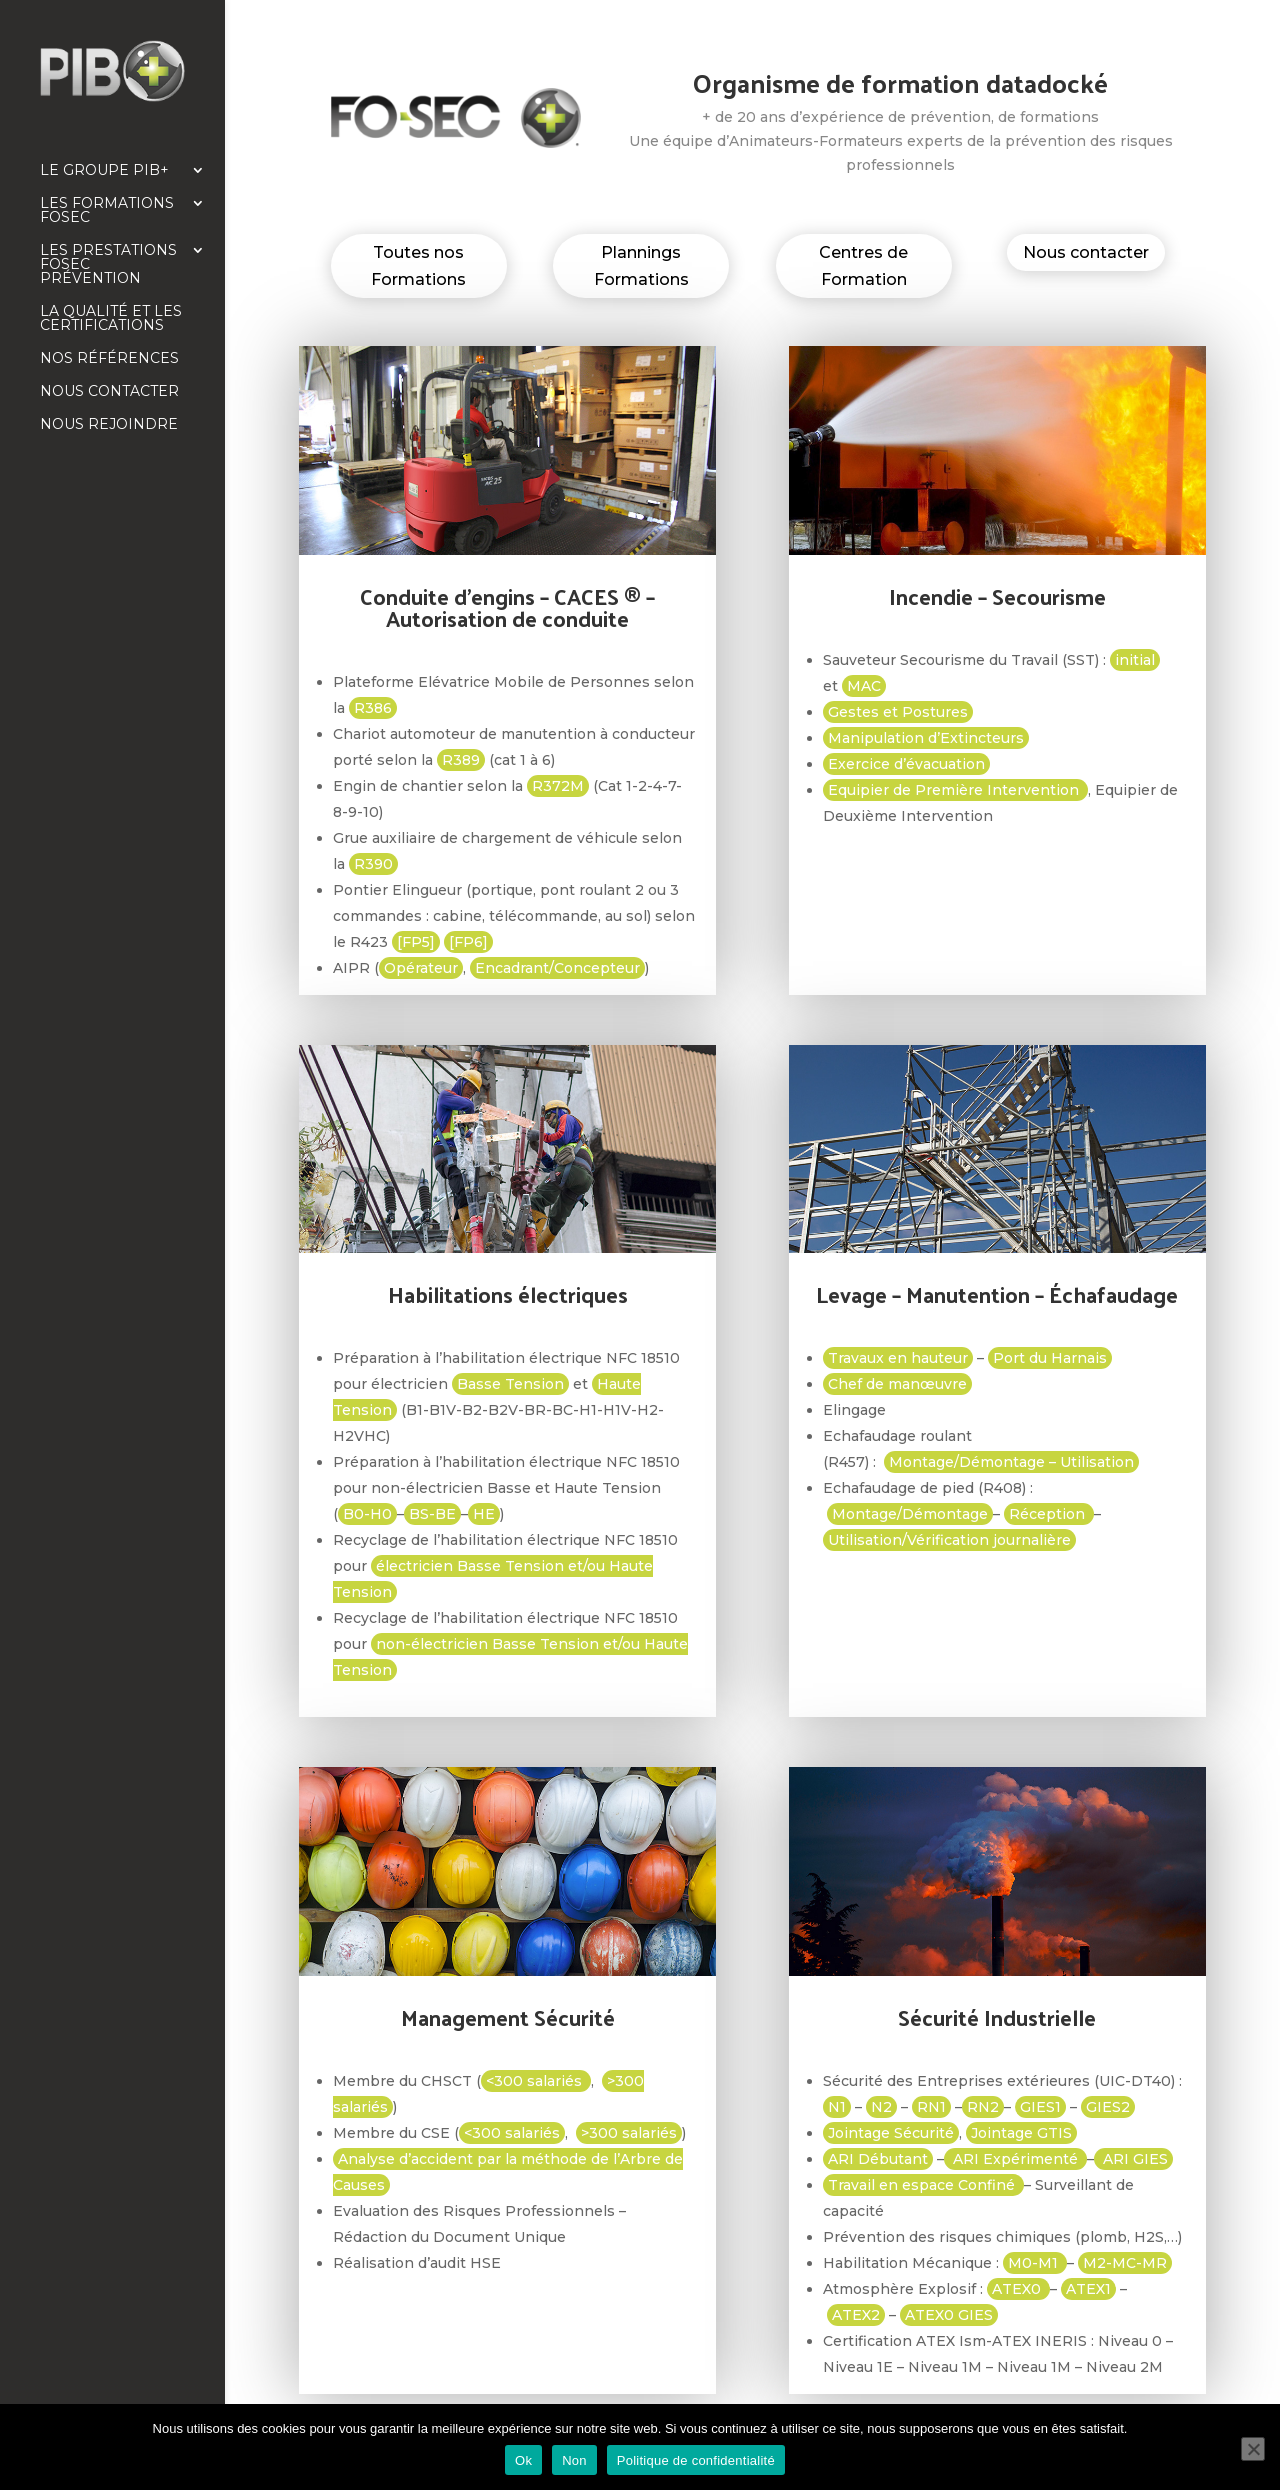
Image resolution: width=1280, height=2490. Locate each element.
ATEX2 (856, 2315)
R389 (461, 760)
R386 (373, 708)
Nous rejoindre (109, 425)
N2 (881, 2107)
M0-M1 (1035, 2263)
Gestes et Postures (898, 712)
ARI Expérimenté (1015, 2159)
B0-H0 (367, 1514)
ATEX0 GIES (949, 2315)
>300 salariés (629, 2133)
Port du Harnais (1050, 1358)
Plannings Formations (641, 266)
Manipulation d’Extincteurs (926, 738)
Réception (1049, 1514)
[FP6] (468, 942)
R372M (558, 786)
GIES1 (1040, 2107)
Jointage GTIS (1021, 2133)
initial (1135, 660)
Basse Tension (510, 1384)
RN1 (931, 2107)
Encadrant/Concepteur (557, 968)
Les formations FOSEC (107, 211)
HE (484, 1514)
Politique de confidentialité (696, 2460)
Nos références (109, 359)
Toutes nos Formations (418, 266)
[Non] (1253, 2449)
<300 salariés (536, 2081)
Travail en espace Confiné (923, 2185)
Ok (523, 2460)
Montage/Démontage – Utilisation (1011, 1462)
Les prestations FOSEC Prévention (108, 265)
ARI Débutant (878, 2159)
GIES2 (1108, 2107)
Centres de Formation (863, 266)
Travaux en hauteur (898, 1358)
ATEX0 (1018, 2289)
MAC (864, 686)
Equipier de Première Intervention (955, 790)
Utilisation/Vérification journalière (949, 1540)
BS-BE (432, 1514)
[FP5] (416, 942)
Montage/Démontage (910, 1514)
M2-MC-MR (1125, 2263)
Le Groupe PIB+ (104, 171)
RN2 (983, 2107)
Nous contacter (109, 392)
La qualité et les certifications (111, 319)
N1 (837, 2107)
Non (574, 2460)
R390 (373, 864)
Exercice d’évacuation (906, 764)
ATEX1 (1088, 2289)
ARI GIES (1133, 2159)
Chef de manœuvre (897, 1384)
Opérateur (421, 968)
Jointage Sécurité (891, 2133)
